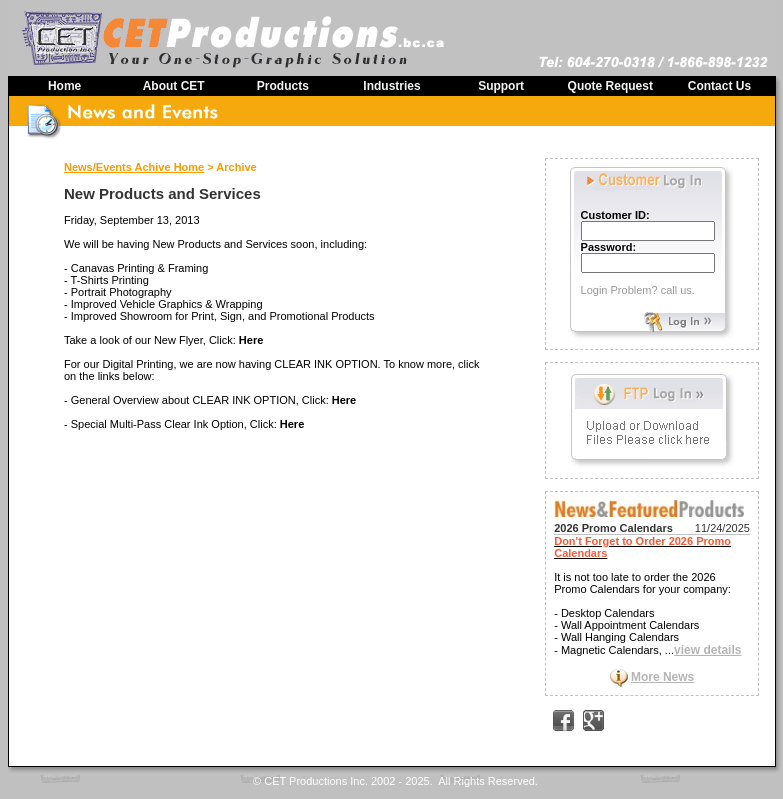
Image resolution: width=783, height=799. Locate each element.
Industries (391, 86)
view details (707, 650)
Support (501, 86)
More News (662, 677)
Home (64, 86)
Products (283, 86)
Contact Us (719, 86)
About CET (174, 86)
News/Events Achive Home (134, 167)
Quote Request (610, 86)
